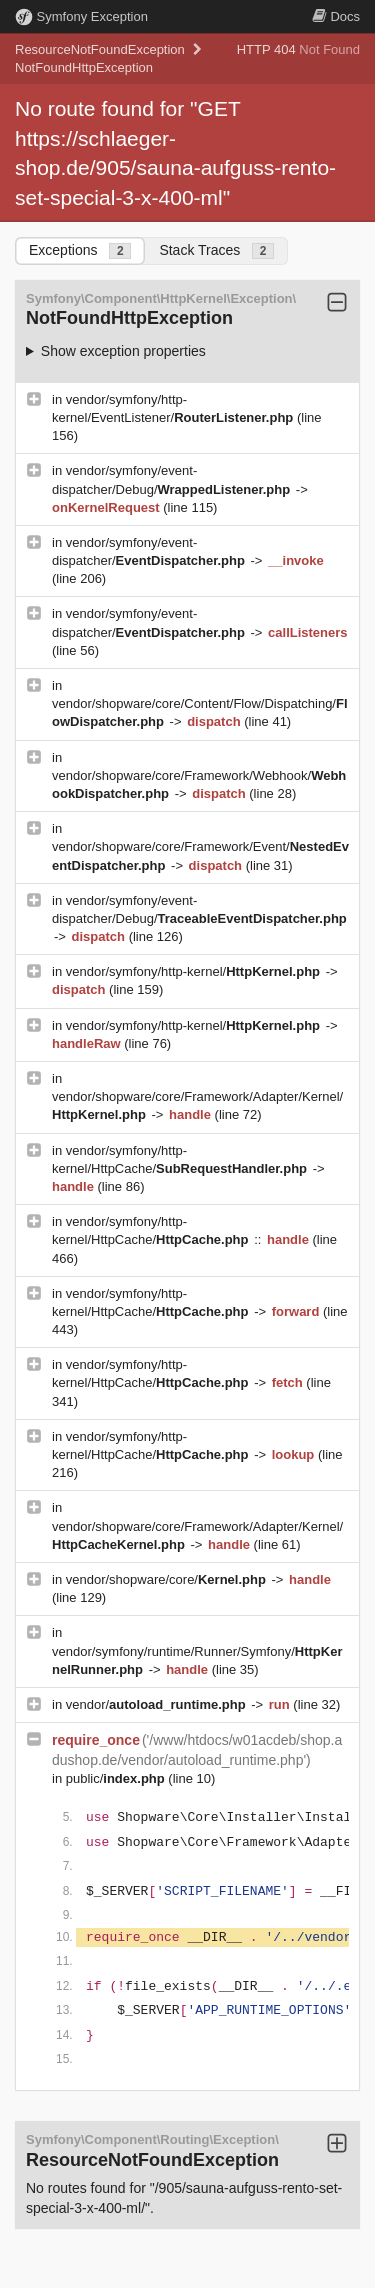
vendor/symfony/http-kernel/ (195, 971)
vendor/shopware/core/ (168, 1579)
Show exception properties (123, 351)
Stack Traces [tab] (216, 250)
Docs (336, 16)
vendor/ (158, 1704)
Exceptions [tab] (80, 250)
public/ (117, 1778)
